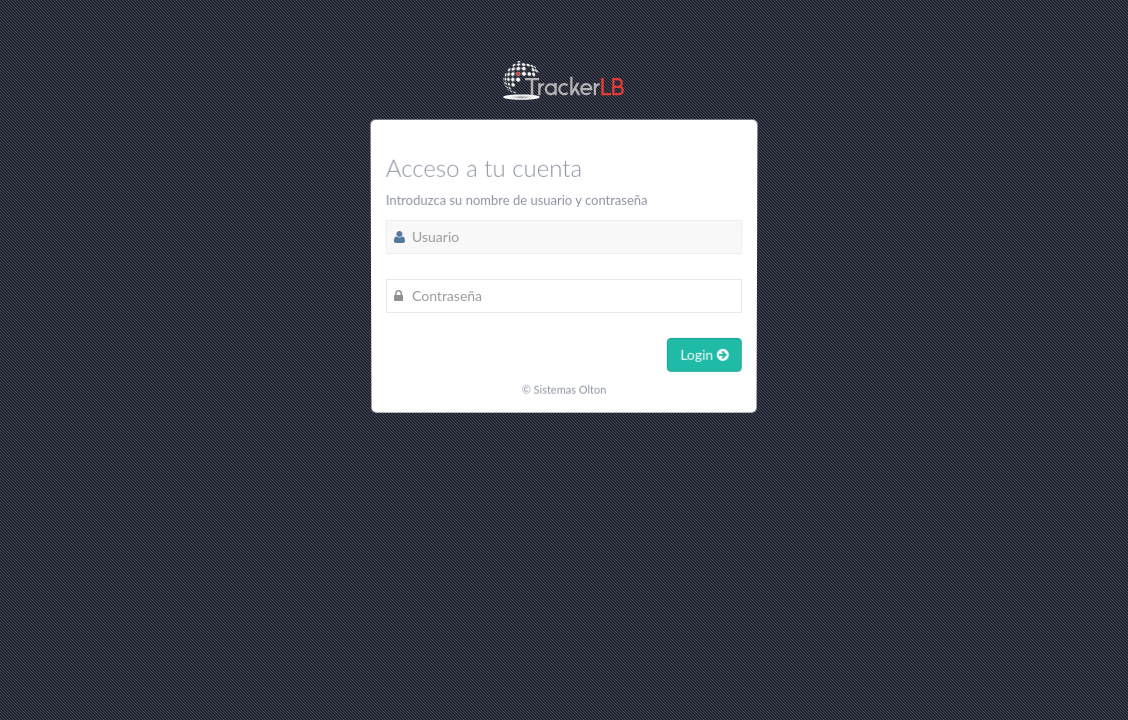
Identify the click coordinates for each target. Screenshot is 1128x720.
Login (703, 353)
